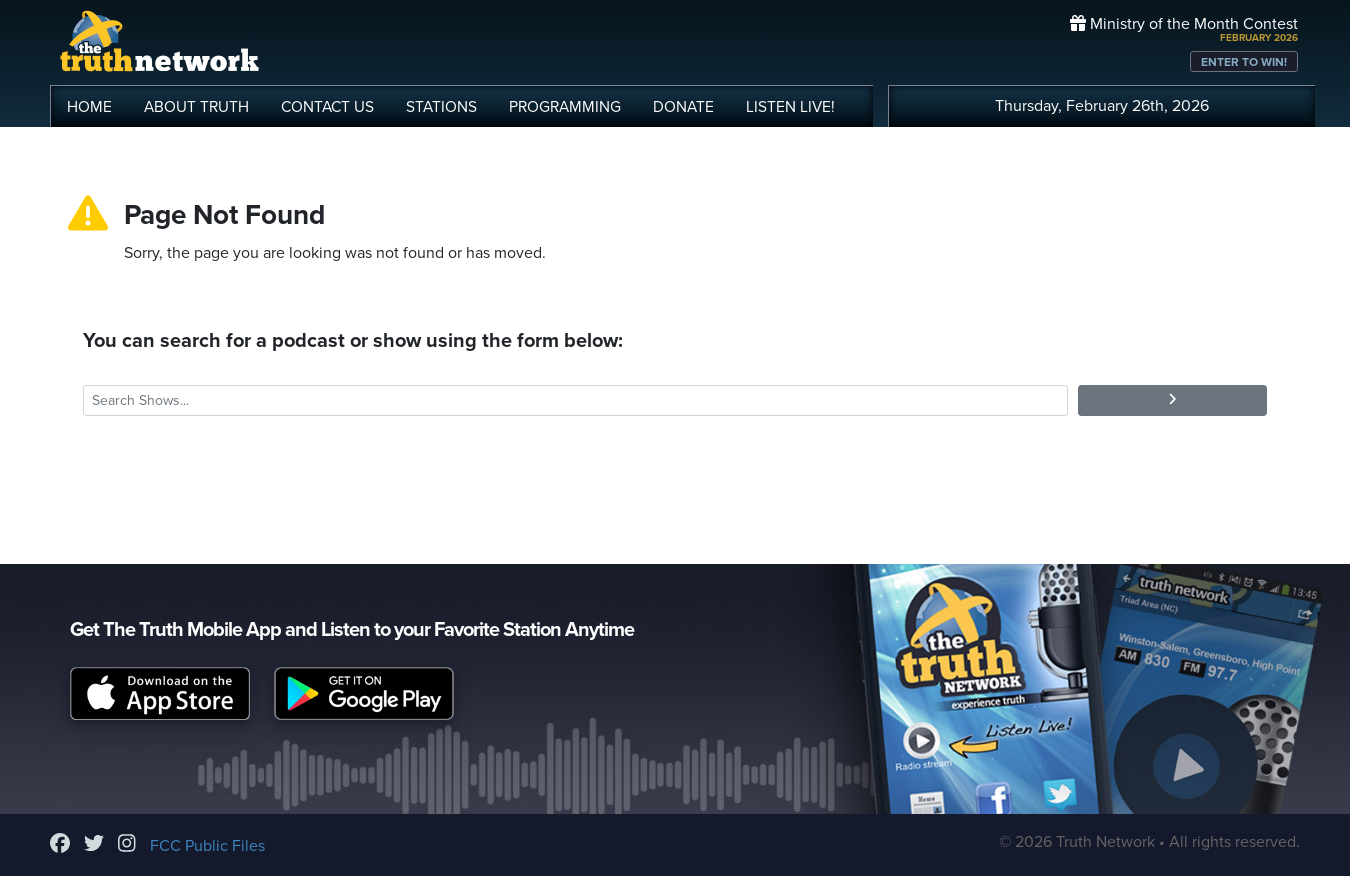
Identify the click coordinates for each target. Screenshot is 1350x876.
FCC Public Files (207, 846)
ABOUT (196, 107)
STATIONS (441, 107)
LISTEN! (790, 107)
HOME (89, 107)
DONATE (683, 107)
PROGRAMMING (565, 107)
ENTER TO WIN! (1244, 62)
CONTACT (327, 107)
